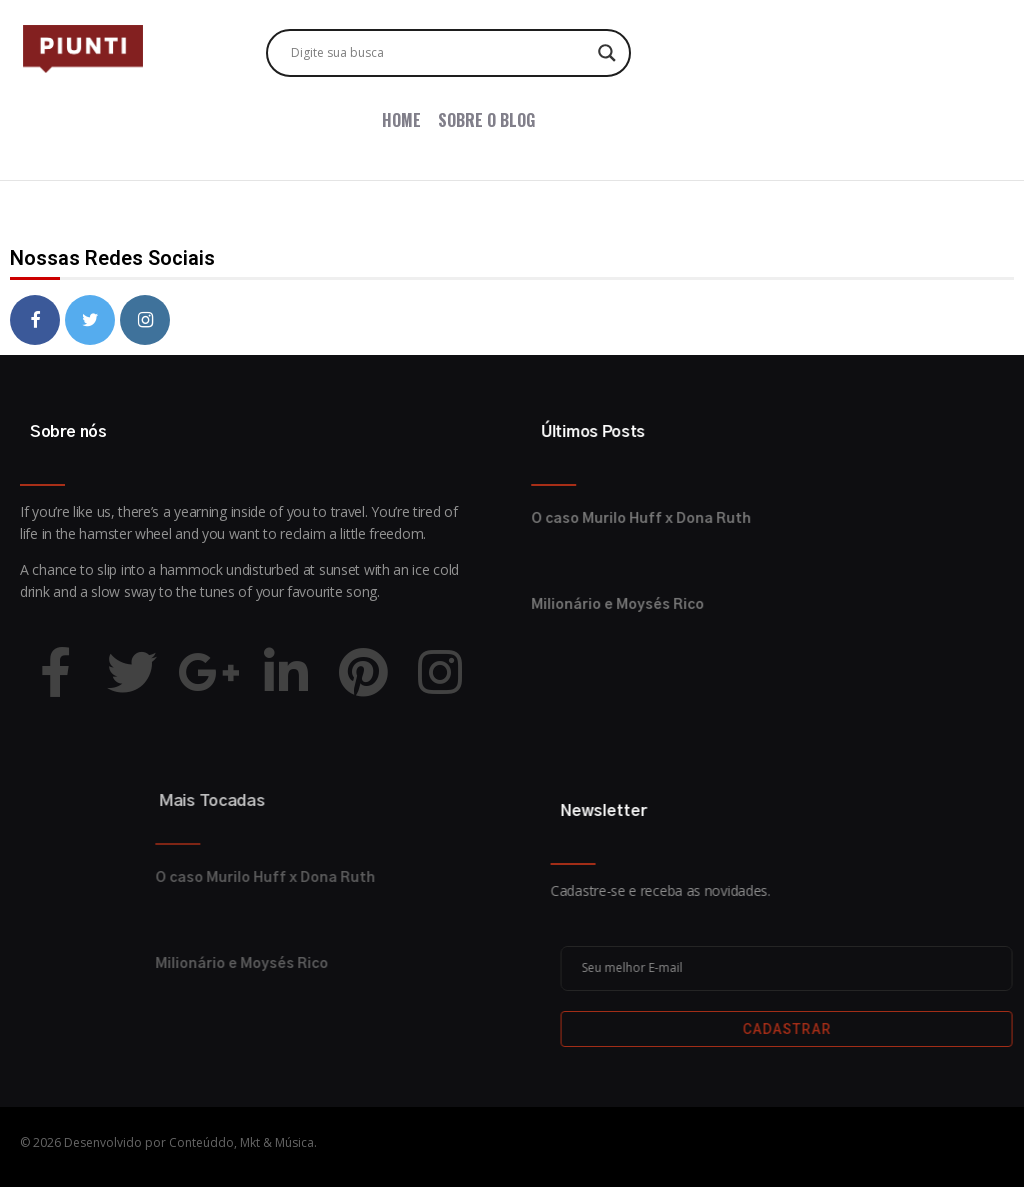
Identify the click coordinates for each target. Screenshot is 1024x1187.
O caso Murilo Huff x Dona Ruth (498, 519)
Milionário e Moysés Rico (474, 605)
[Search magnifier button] (607, 53)
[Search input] (439, 53)
